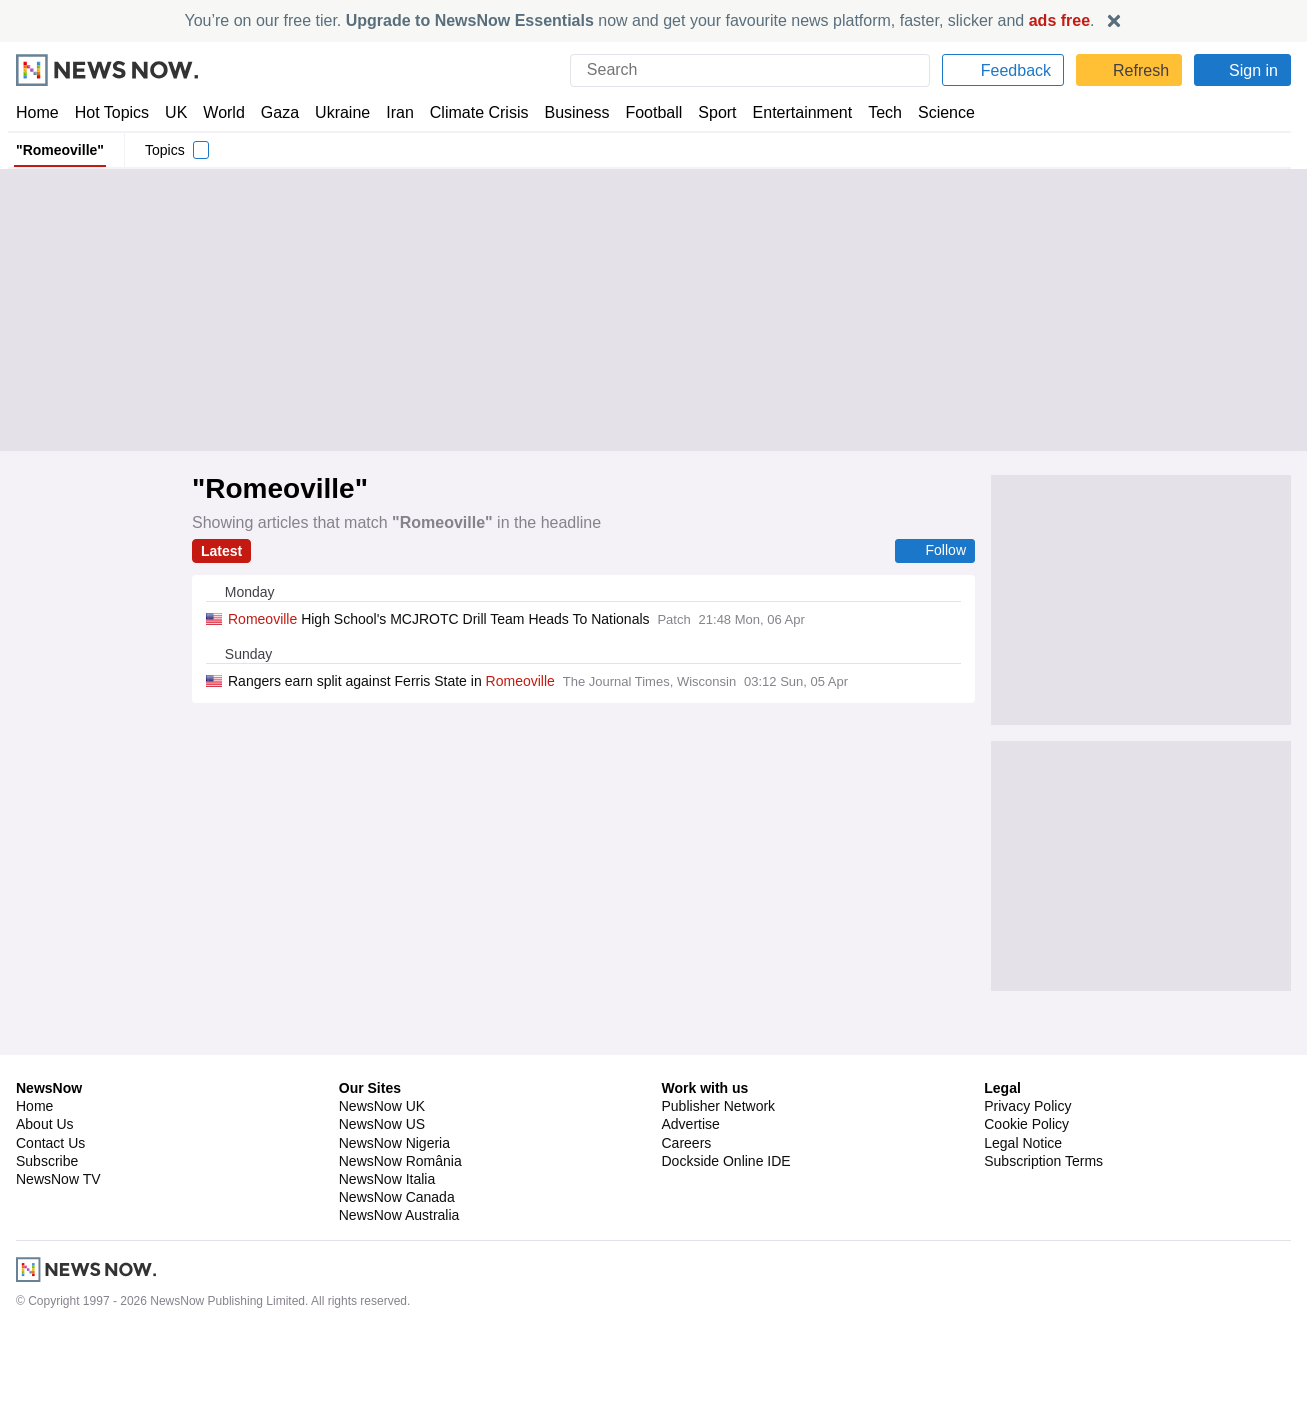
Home (37, 112)
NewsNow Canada (396, 1281)
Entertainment (791, 112)
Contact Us (50, 1227)
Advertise (692, 1208)
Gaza (276, 112)
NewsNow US (381, 1208)
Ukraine (336, 112)
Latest (222, 551)
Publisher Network (719, 1190)
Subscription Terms (1045, 1245)
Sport (708, 112)
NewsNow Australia (400, 1299)
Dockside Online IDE (723, 1245)
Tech (871, 112)
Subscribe (47, 1245)
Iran (391, 112)
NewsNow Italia (387, 1263)
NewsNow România (400, 1245)
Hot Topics (112, 112)
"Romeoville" (58, 150)
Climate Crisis (469, 112)
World (222, 112)
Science (932, 112)
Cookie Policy (1025, 1208)
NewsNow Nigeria (394, 1227)
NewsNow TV (58, 1263)
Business (567, 112)
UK (176, 112)
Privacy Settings (1035, 1263)
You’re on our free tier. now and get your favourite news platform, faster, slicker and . (640, 20)
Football (644, 112)
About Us (45, 1208)
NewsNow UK (380, 1190)
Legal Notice (1022, 1227)
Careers (687, 1227)
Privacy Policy (1027, 1190)
